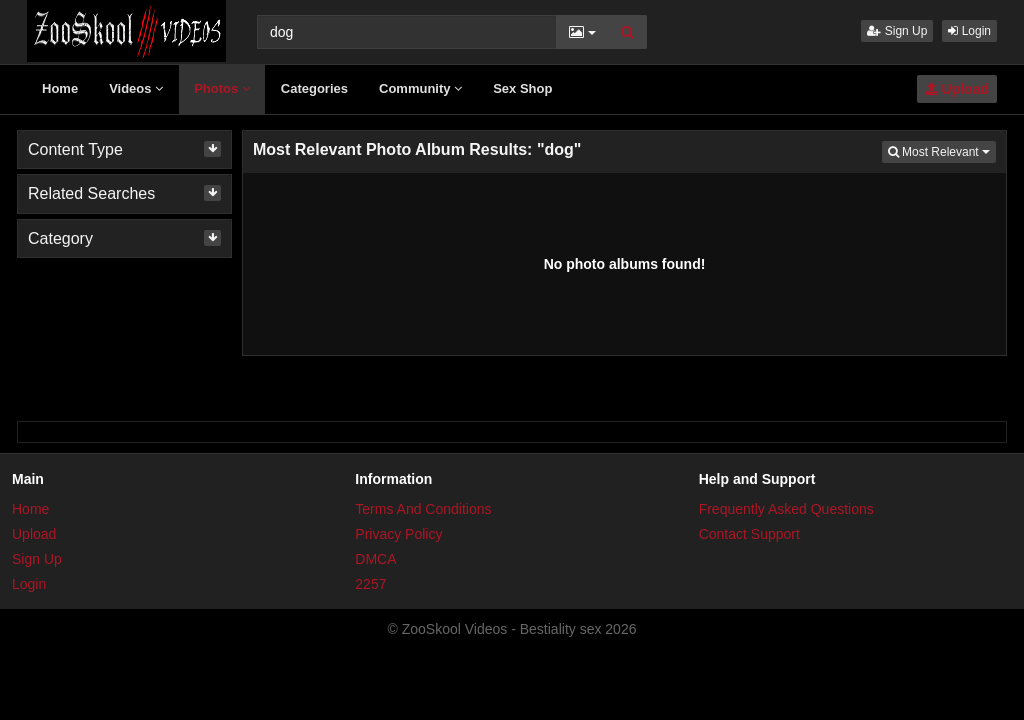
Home (60, 88)
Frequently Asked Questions (786, 509)
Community (420, 88)
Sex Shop (522, 88)
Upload (957, 89)
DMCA (375, 559)
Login (969, 31)
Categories (314, 88)
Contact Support (749, 534)
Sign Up (897, 31)
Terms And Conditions (423, 509)
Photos (222, 88)
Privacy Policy (398, 534)
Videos (136, 88)
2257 (370, 584)
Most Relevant (942, 150)
